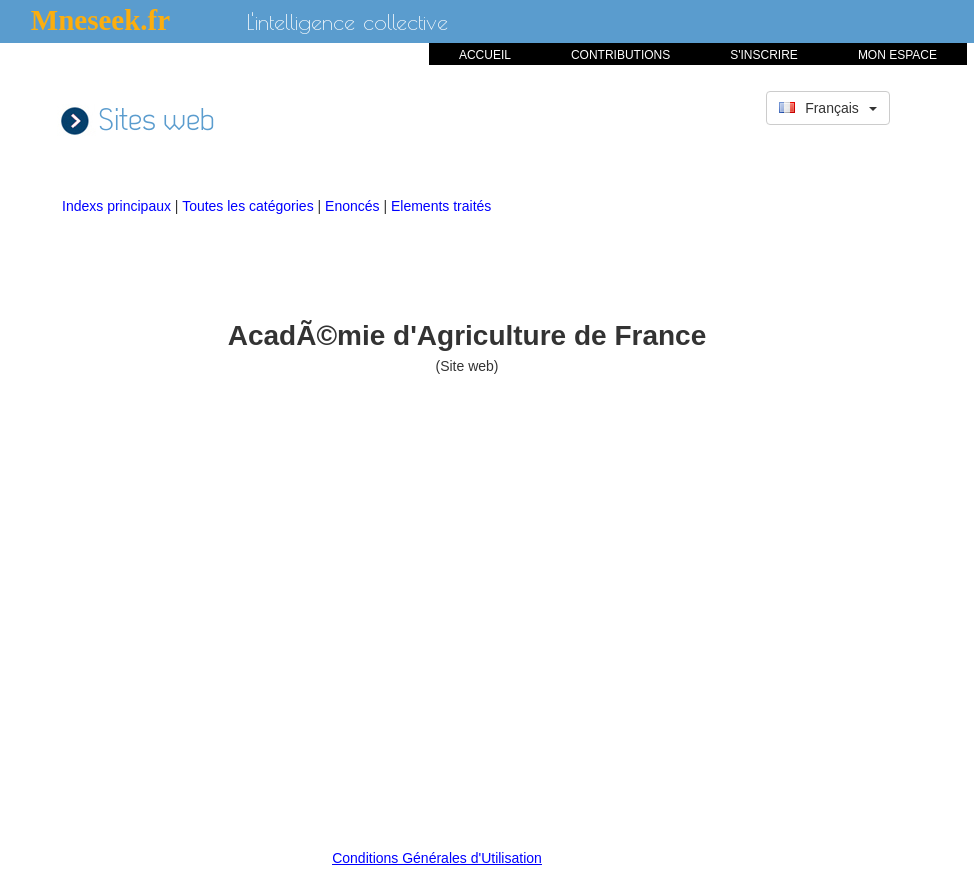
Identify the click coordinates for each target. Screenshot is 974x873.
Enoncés (354, 206)
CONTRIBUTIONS (620, 55)
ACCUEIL (485, 55)
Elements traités (441, 206)
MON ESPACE (897, 55)
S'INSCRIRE (764, 55)
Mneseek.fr (100, 20)
